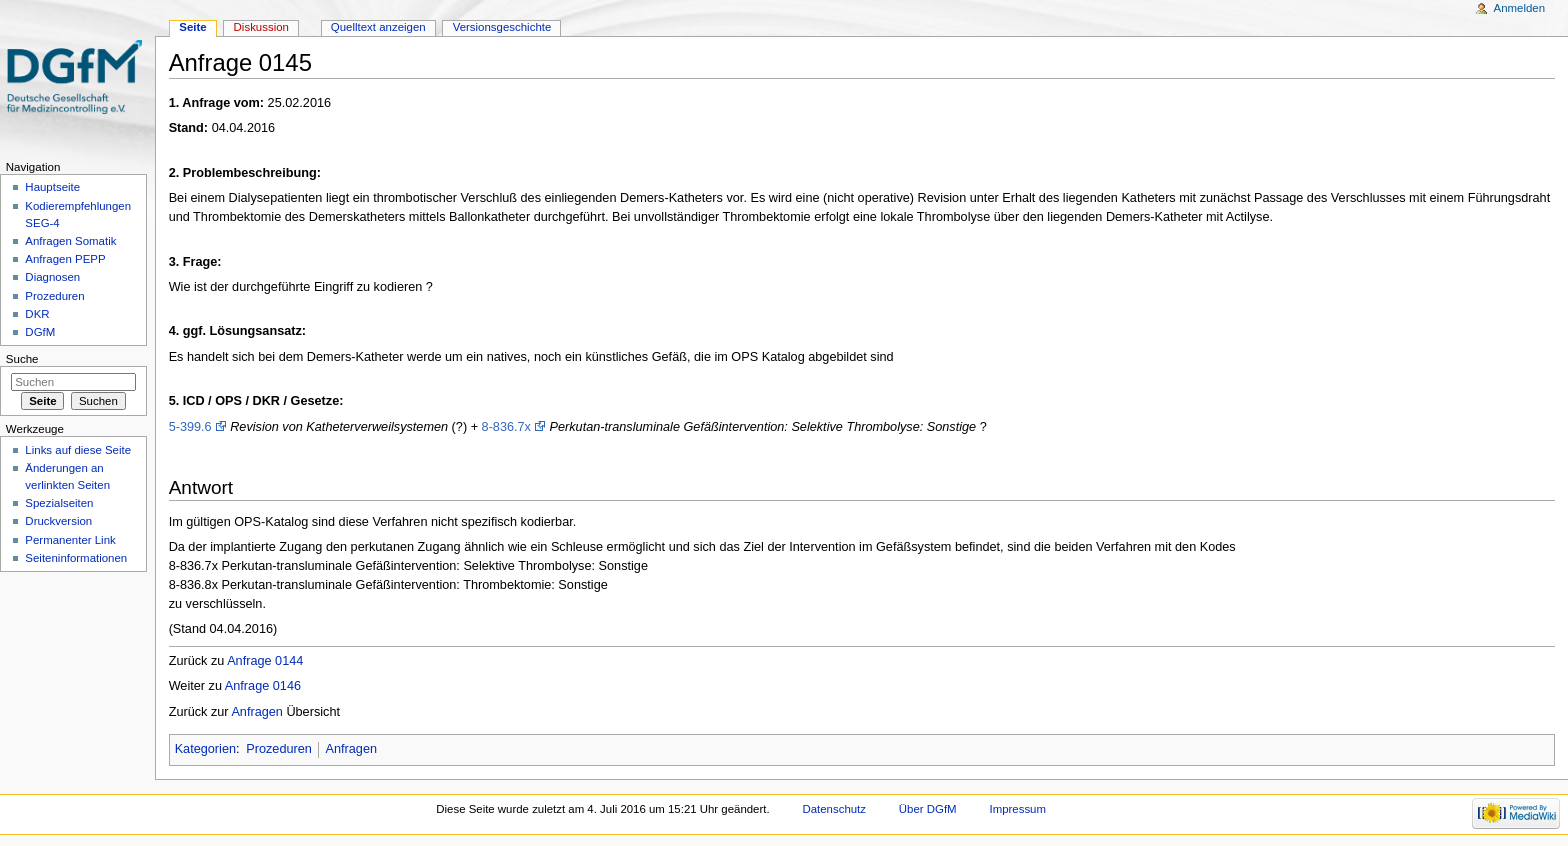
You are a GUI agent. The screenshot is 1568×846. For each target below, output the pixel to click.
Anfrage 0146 (263, 686)
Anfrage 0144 (265, 661)
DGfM (40, 332)
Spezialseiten (59, 503)
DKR (37, 314)
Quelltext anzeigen (378, 27)
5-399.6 (190, 427)
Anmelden (1520, 8)
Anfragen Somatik (70, 241)
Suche (22, 359)
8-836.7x (506, 427)
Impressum (1018, 809)
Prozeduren (279, 749)
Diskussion (261, 27)
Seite (192, 27)
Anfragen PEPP (65, 259)
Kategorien (205, 749)
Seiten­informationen (76, 558)
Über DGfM (928, 809)
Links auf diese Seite (78, 450)
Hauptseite (52, 187)
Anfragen (257, 712)
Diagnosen (52, 277)
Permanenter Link (70, 540)
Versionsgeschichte (502, 27)
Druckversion (58, 521)
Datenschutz (834, 809)
